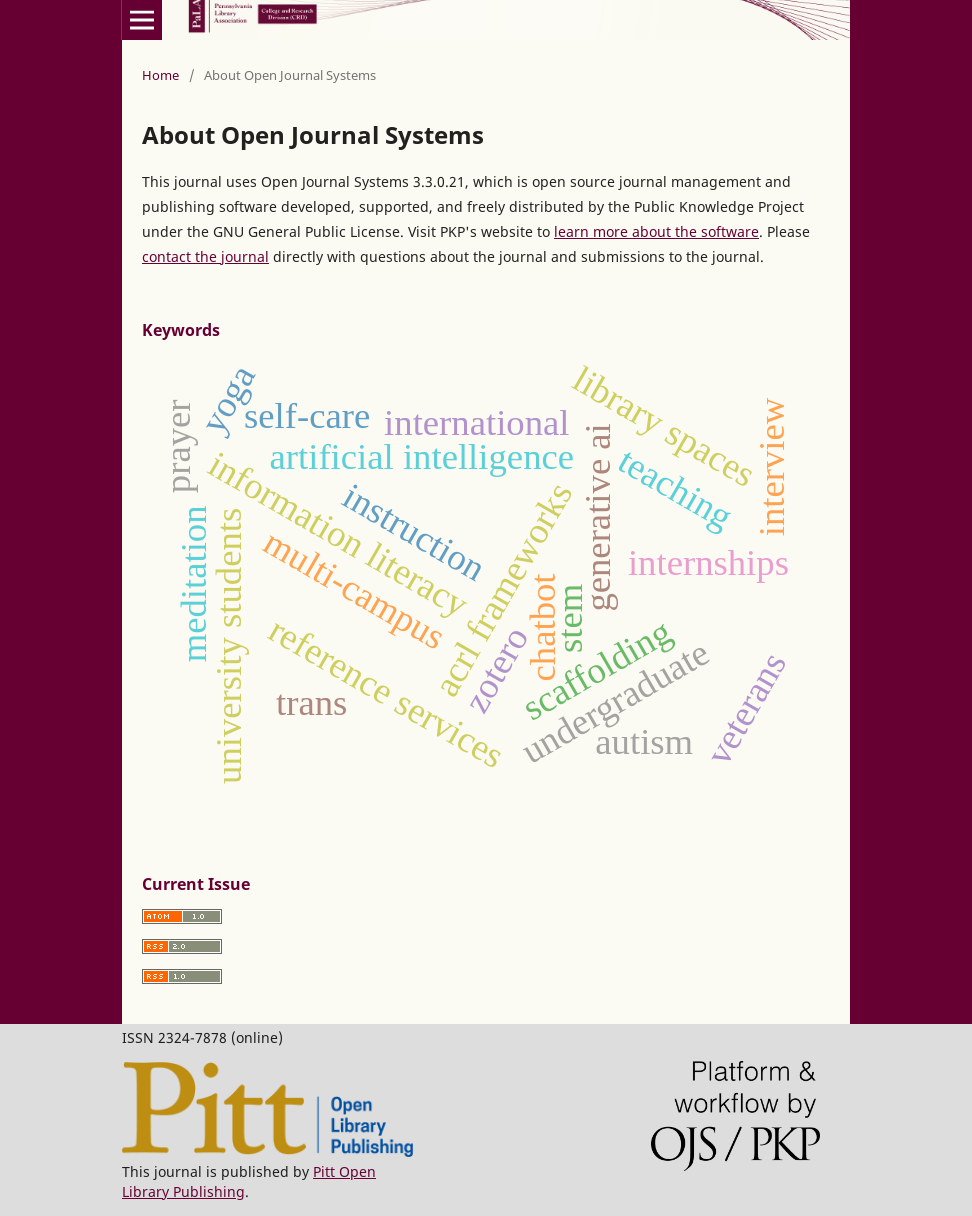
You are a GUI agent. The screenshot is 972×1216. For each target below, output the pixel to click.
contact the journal (205, 256)
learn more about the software (656, 231)
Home (160, 75)
